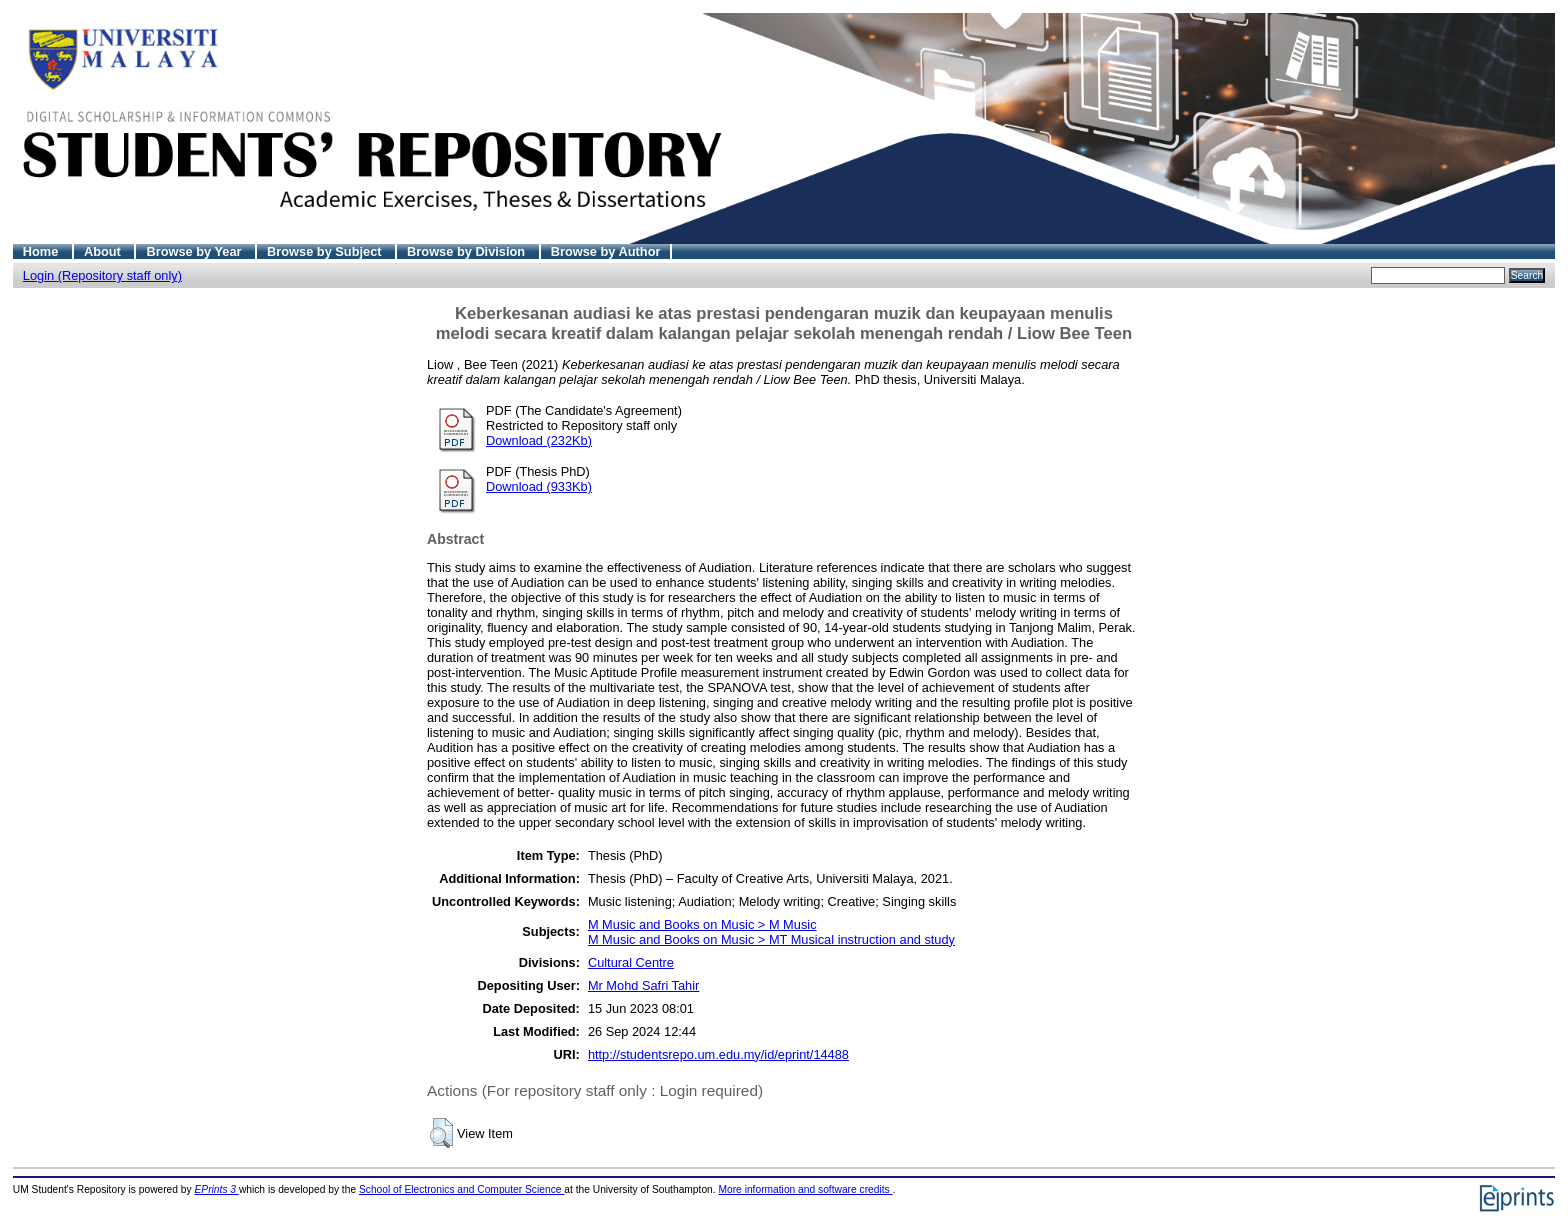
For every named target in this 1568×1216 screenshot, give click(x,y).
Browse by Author (606, 251)
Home (42, 251)
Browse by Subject (326, 251)
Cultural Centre (631, 962)
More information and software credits (805, 1189)
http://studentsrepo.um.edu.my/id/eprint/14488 (718, 1054)
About (104, 251)
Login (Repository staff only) (102, 275)
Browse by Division (468, 251)
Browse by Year (195, 251)
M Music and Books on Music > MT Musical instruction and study (771, 939)
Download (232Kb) (539, 440)
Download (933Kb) (539, 486)
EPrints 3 (217, 1189)
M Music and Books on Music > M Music (702, 924)
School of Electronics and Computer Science (461, 1189)
